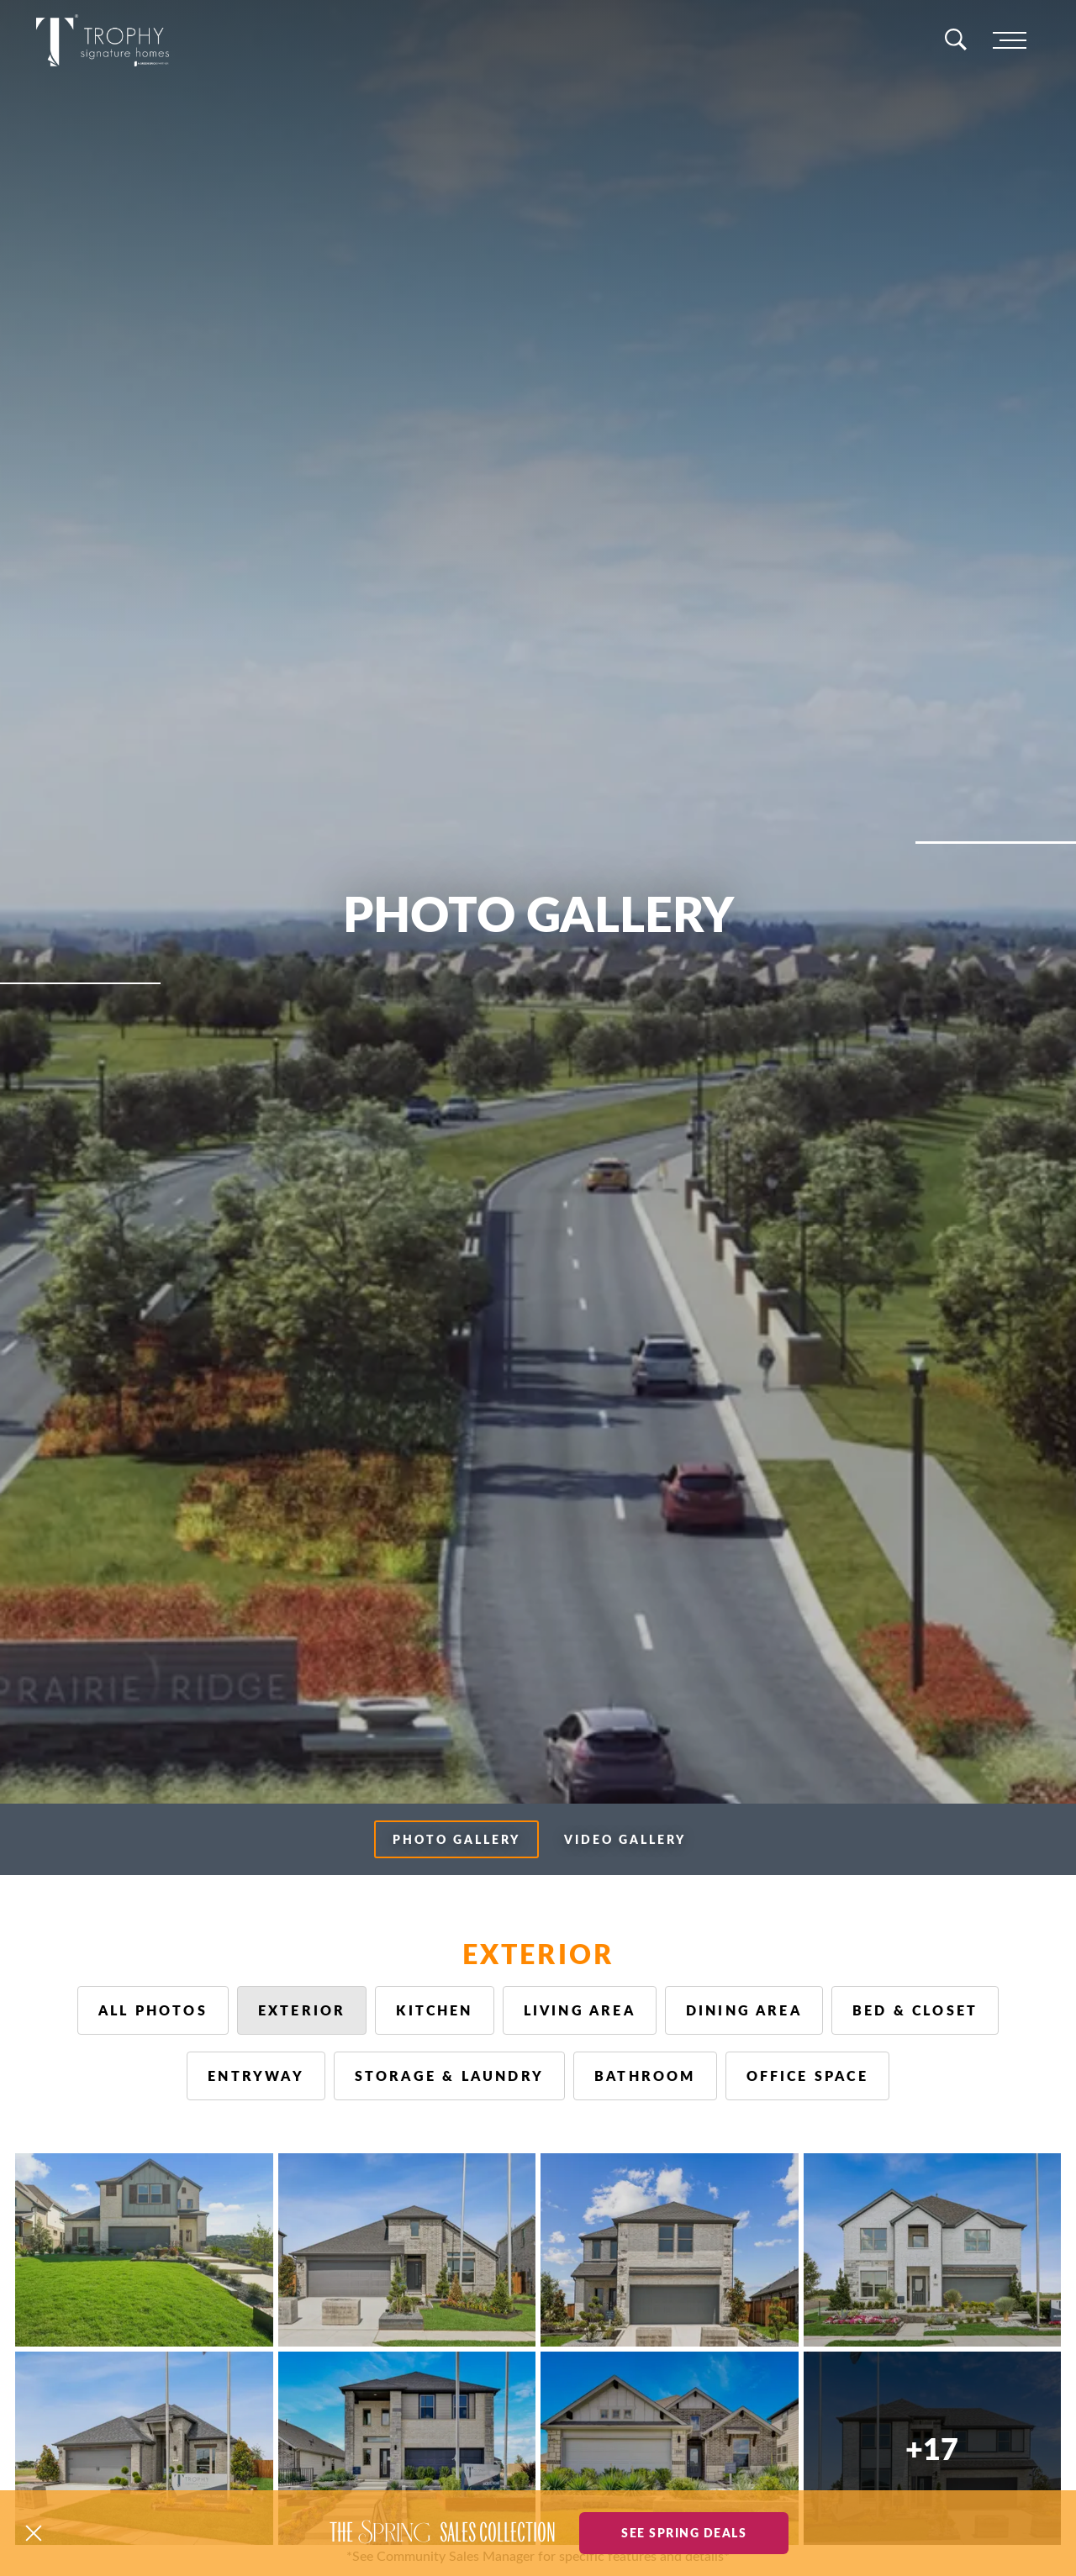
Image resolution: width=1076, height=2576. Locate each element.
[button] (33, 2533)
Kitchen (434, 2010)
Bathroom (645, 2075)
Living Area (580, 2010)
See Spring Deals (683, 2532)
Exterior (302, 2010)
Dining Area (744, 2010)
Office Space (807, 2075)
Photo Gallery (456, 1839)
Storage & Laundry (449, 2075)
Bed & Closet (915, 2010)
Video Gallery (625, 1839)
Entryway (256, 2075)
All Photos (153, 2010)
